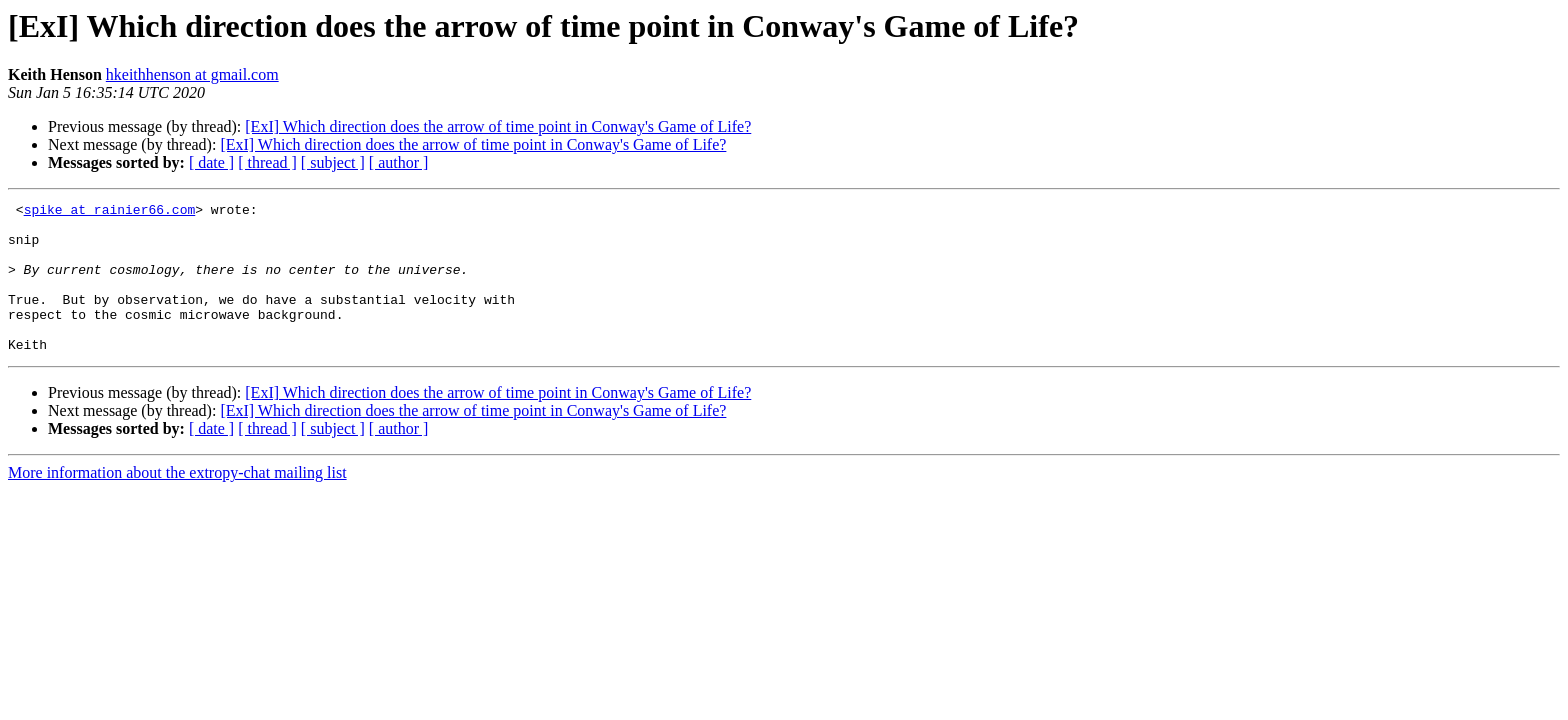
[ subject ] (333, 162)
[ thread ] (267, 162)
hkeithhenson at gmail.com (192, 74)
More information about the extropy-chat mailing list (177, 502)
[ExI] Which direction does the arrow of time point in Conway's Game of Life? (498, 126)
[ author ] (399, 162)
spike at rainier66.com (110, 212)
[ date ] (211, 162)
